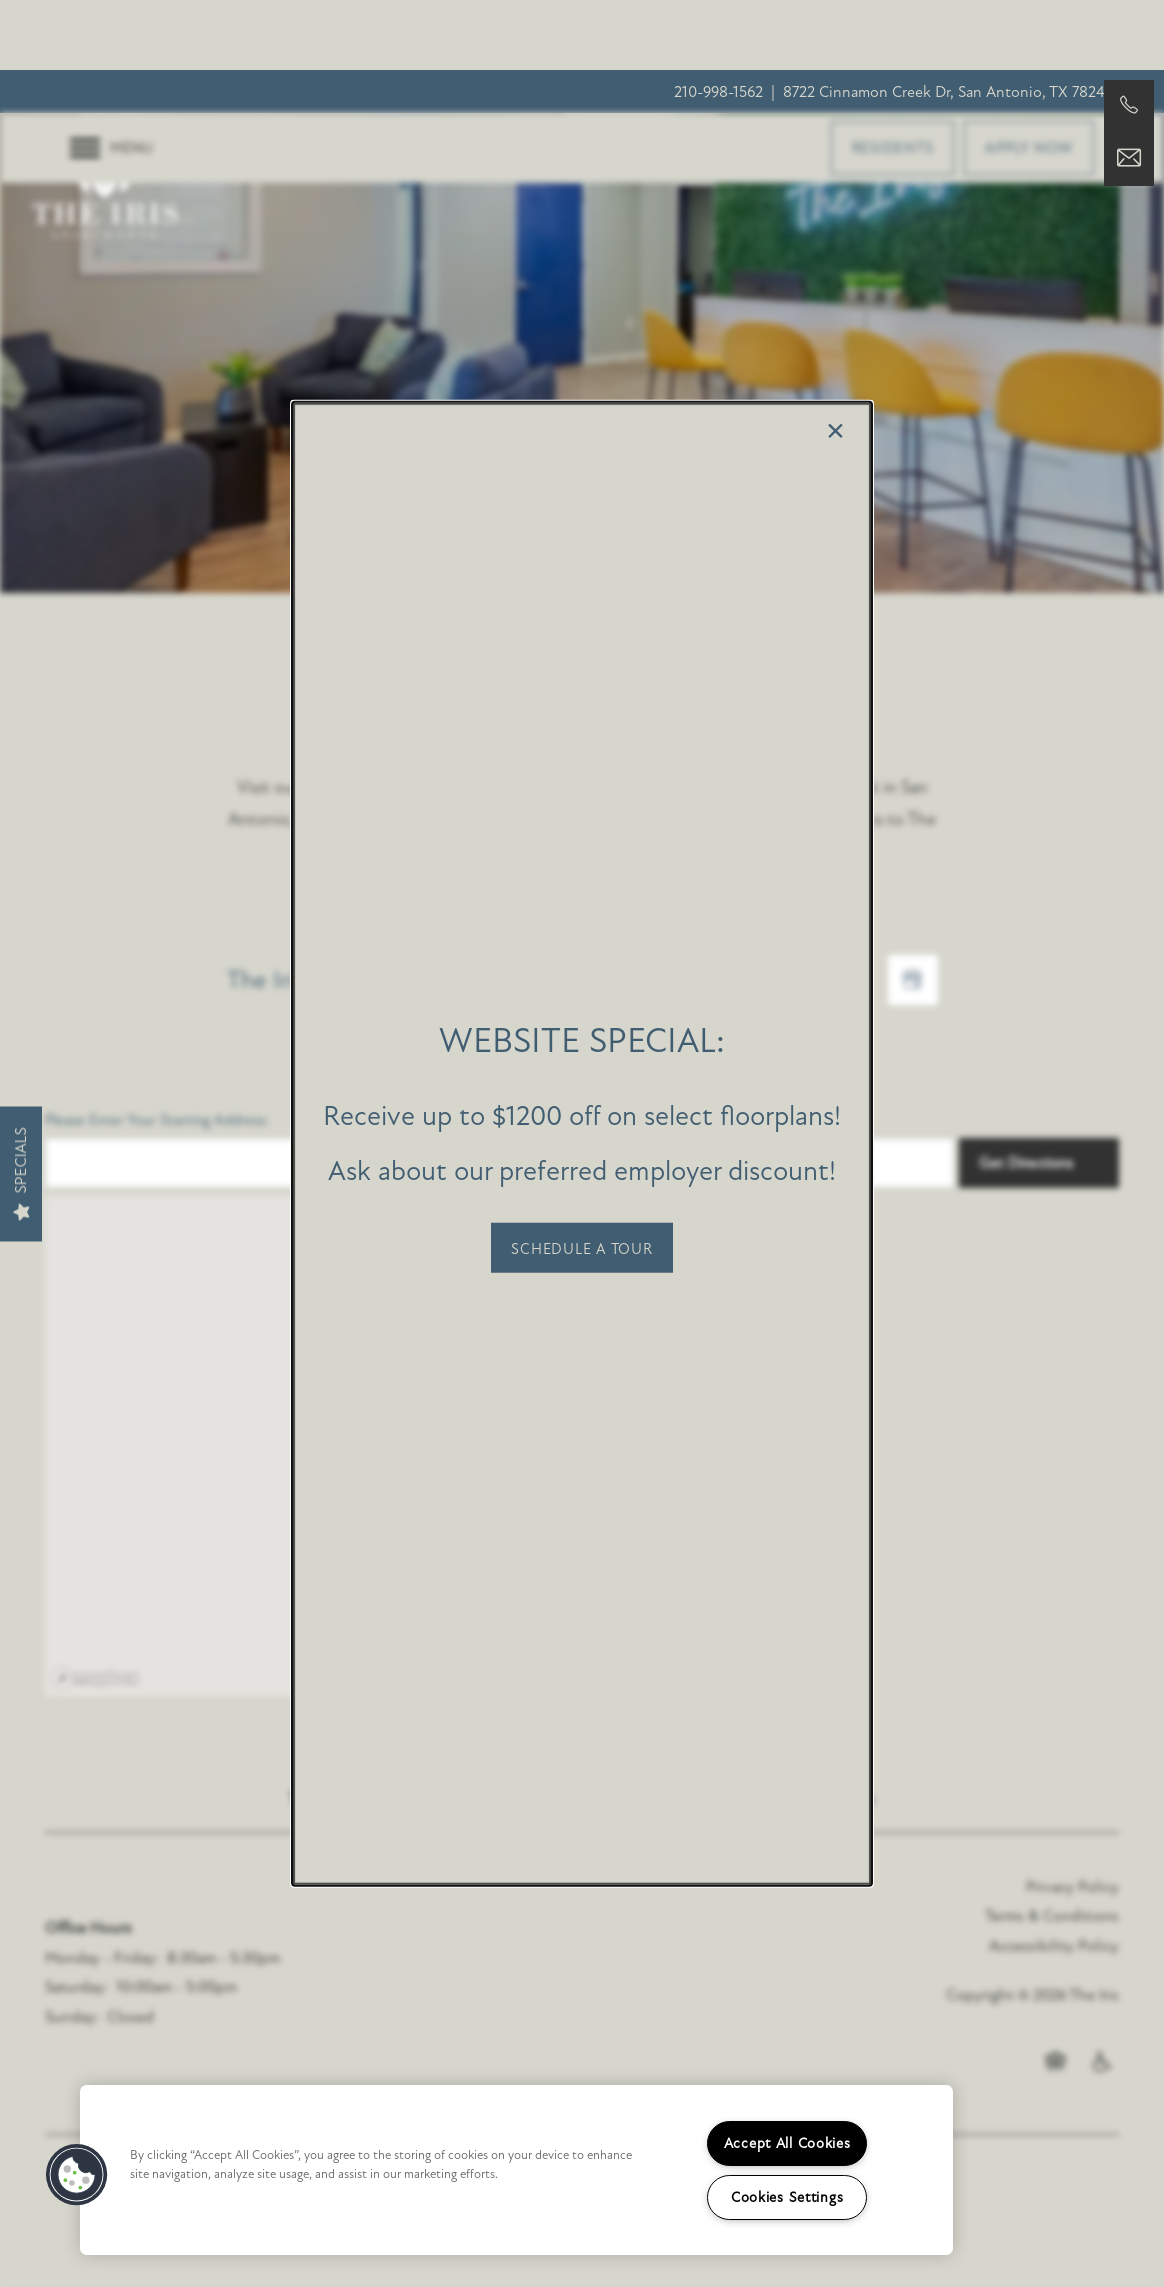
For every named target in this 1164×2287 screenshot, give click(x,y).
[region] (516, 2170)
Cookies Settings (787, 2197)
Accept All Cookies (787, 2143)
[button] (581, 1247)
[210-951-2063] (1129, 105)
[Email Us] (1129, 158)
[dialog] (582, 1143)
